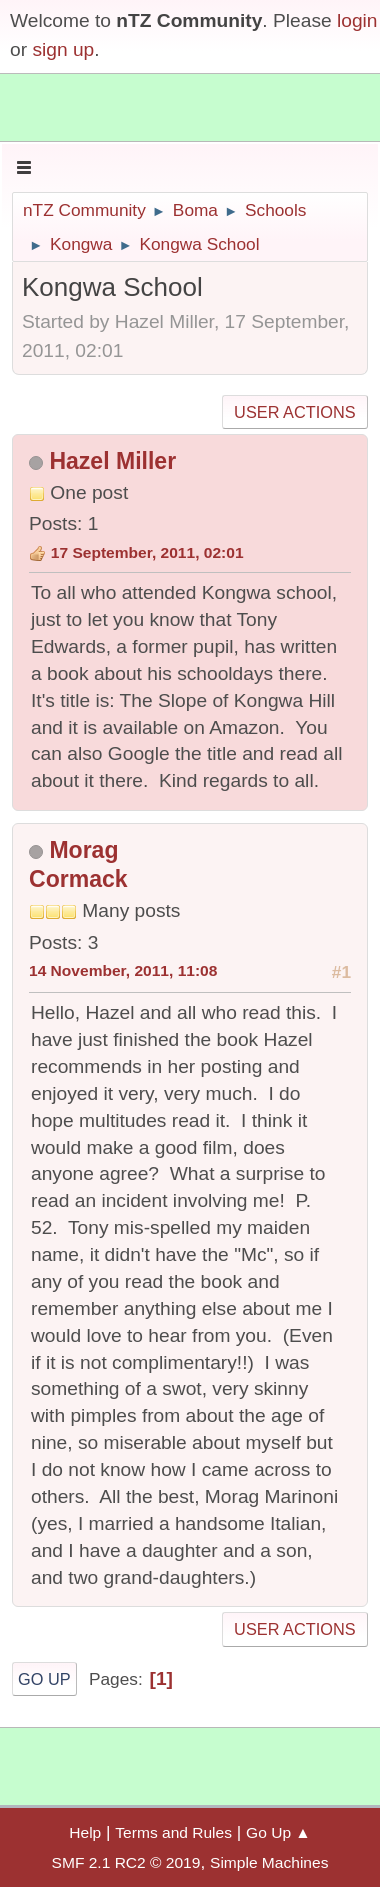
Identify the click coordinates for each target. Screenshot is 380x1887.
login (357, 20)
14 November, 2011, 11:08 (123, 970)
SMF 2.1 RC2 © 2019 (126, 1862)
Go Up (44, 1679)
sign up (63, 49)
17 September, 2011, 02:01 (147, 552)
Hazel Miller (112, 461)
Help (85, 1832)
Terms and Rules (173, 1832)
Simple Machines (269, 1862)
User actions (294, 412)
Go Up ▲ (278, 1832)
